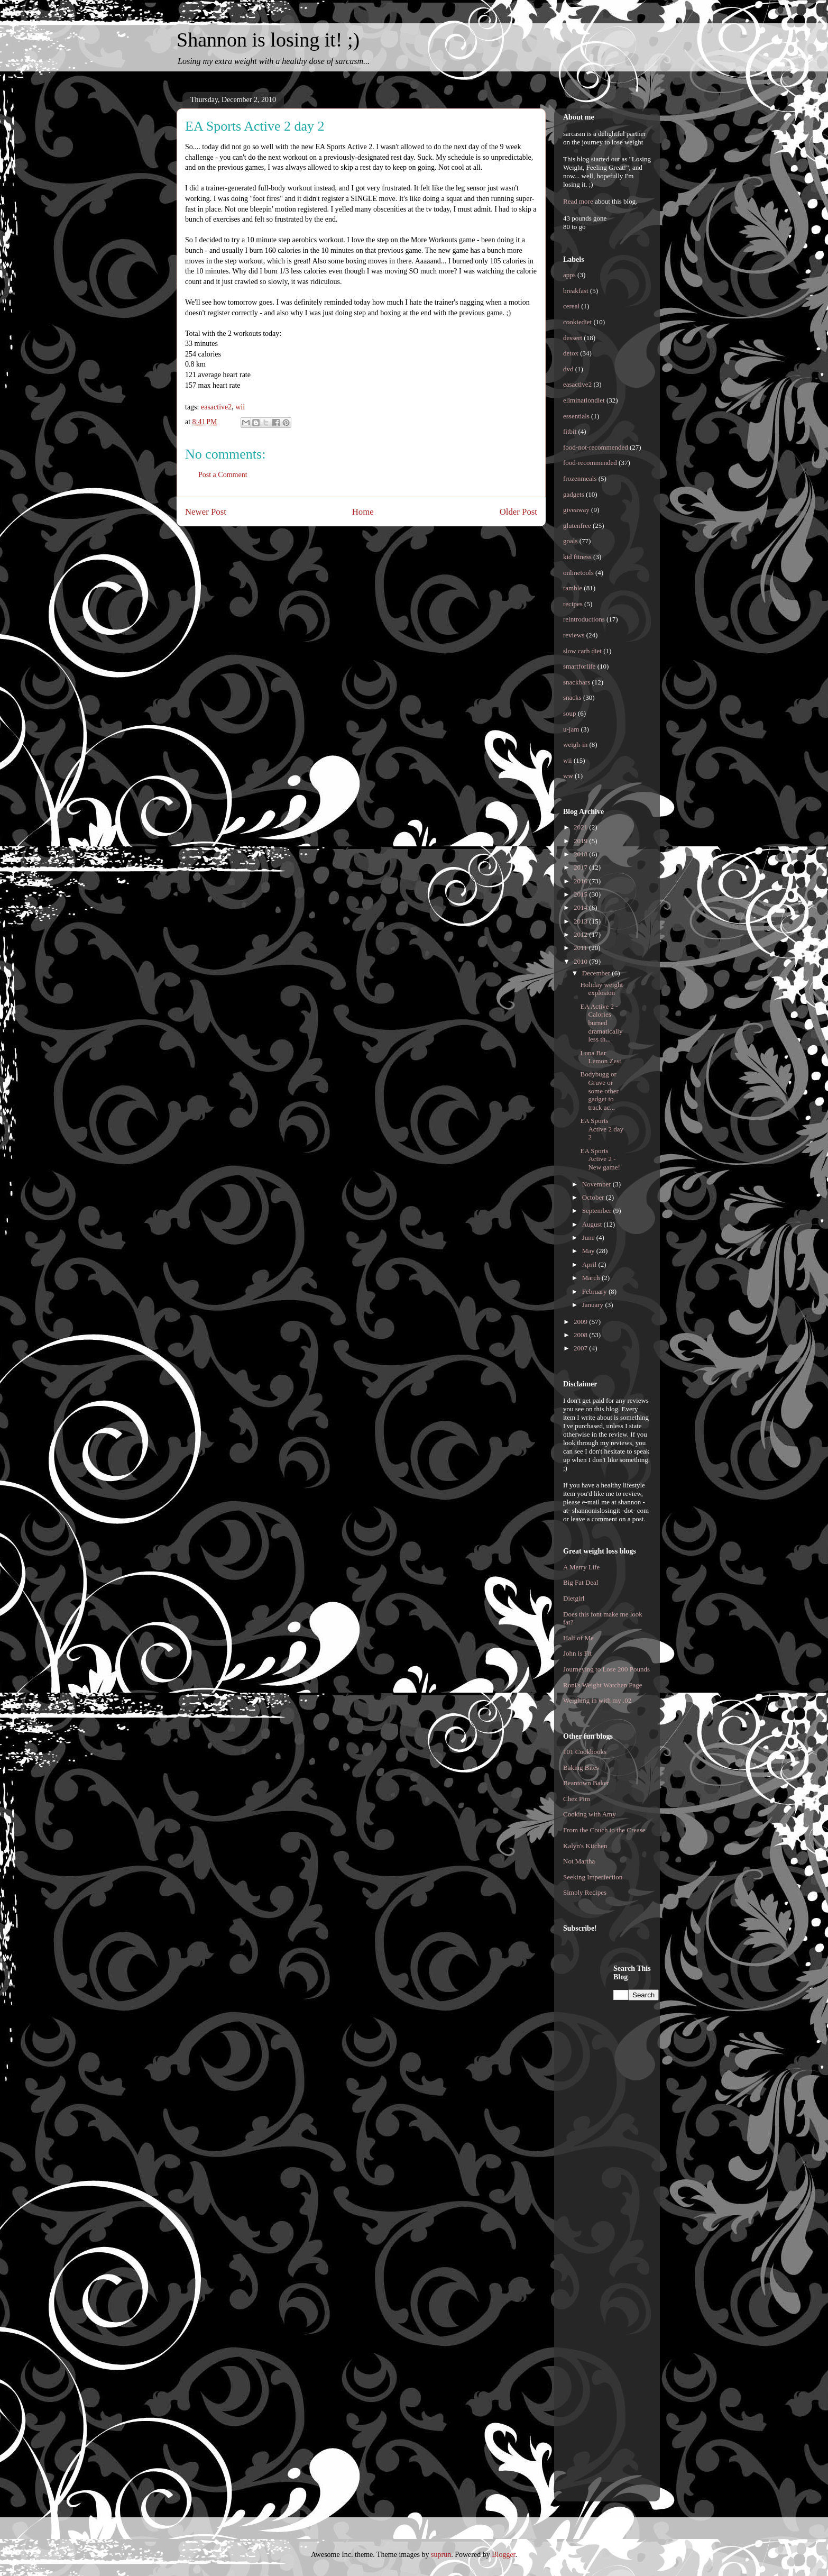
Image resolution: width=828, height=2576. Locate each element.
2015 (581, 894)
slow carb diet (582, 651)
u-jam (571, 729)
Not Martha (579, 1861)
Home (363, 512)
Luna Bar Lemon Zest (600, 1057)
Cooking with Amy (589, 1814)
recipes (573, 604)
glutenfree (577, 525)
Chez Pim (576, 1799)
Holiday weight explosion (601, 989)
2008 (581, 1335)
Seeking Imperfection (592, 1877)
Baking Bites (581, 1767)
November (597, 1184)
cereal (571, 306)
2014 (581, 907)
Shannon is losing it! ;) (268, 40)
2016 (581, 881)
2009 (581, 1322)
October (594, 1197)
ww (568, 776)
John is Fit (577, 1653)
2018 (581, 854)
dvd (568, 369)
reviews (573, 635)
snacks (572, 697)
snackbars (576, 682)
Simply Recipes (584, 1892)
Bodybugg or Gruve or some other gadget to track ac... (599, 1090)
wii (240, 407)
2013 (581, 921)
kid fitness (577, 557)
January (593, 1305)
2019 (581, 841)
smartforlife (579, 666)
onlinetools (578, 573)
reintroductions (584, 619)
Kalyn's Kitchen (585, 1846)
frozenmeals (580, 478)
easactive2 (216, 407)
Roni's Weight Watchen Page (602, 1685)
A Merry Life (581, 1567)
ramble (572, 588)
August (593, 1224)
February (595, 1291)
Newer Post (205, 512)
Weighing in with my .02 (597, 1700)
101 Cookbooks (584, 1752)
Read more (578, 201)
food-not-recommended (595, 447)
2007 (581, 1348)
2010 (581, 961)
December (597, 973)
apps (569, 275)
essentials (576, 416)
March (592, 1278)
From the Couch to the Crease (604, 1830)
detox (570, 353)
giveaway (576, 510)
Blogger (503, 2555)
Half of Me (578, 1638)
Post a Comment (222, 475)
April (590, 1264)
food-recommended (590, 463)
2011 (581, 948)
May (589, 1251)
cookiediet (577, 322)
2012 (581, 934)
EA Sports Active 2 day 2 (601, 1129)
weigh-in (575, 744)
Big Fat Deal (580, 1582)
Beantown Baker (586, 1783)
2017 (581, 867)
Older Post (518, 512)
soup (569, 713)
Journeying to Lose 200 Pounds (606, 1669)
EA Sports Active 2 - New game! (600, 1159)
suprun (441, 2555)
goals (570, 541)
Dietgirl (573, 1598)
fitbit (569, 431)
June (589, 1237)
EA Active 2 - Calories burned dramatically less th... (601, 1022)
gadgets (573, 494)
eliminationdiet (584, 400)
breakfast (575, 291)
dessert (572, 338)
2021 (581, 827)
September (597, 1210)
